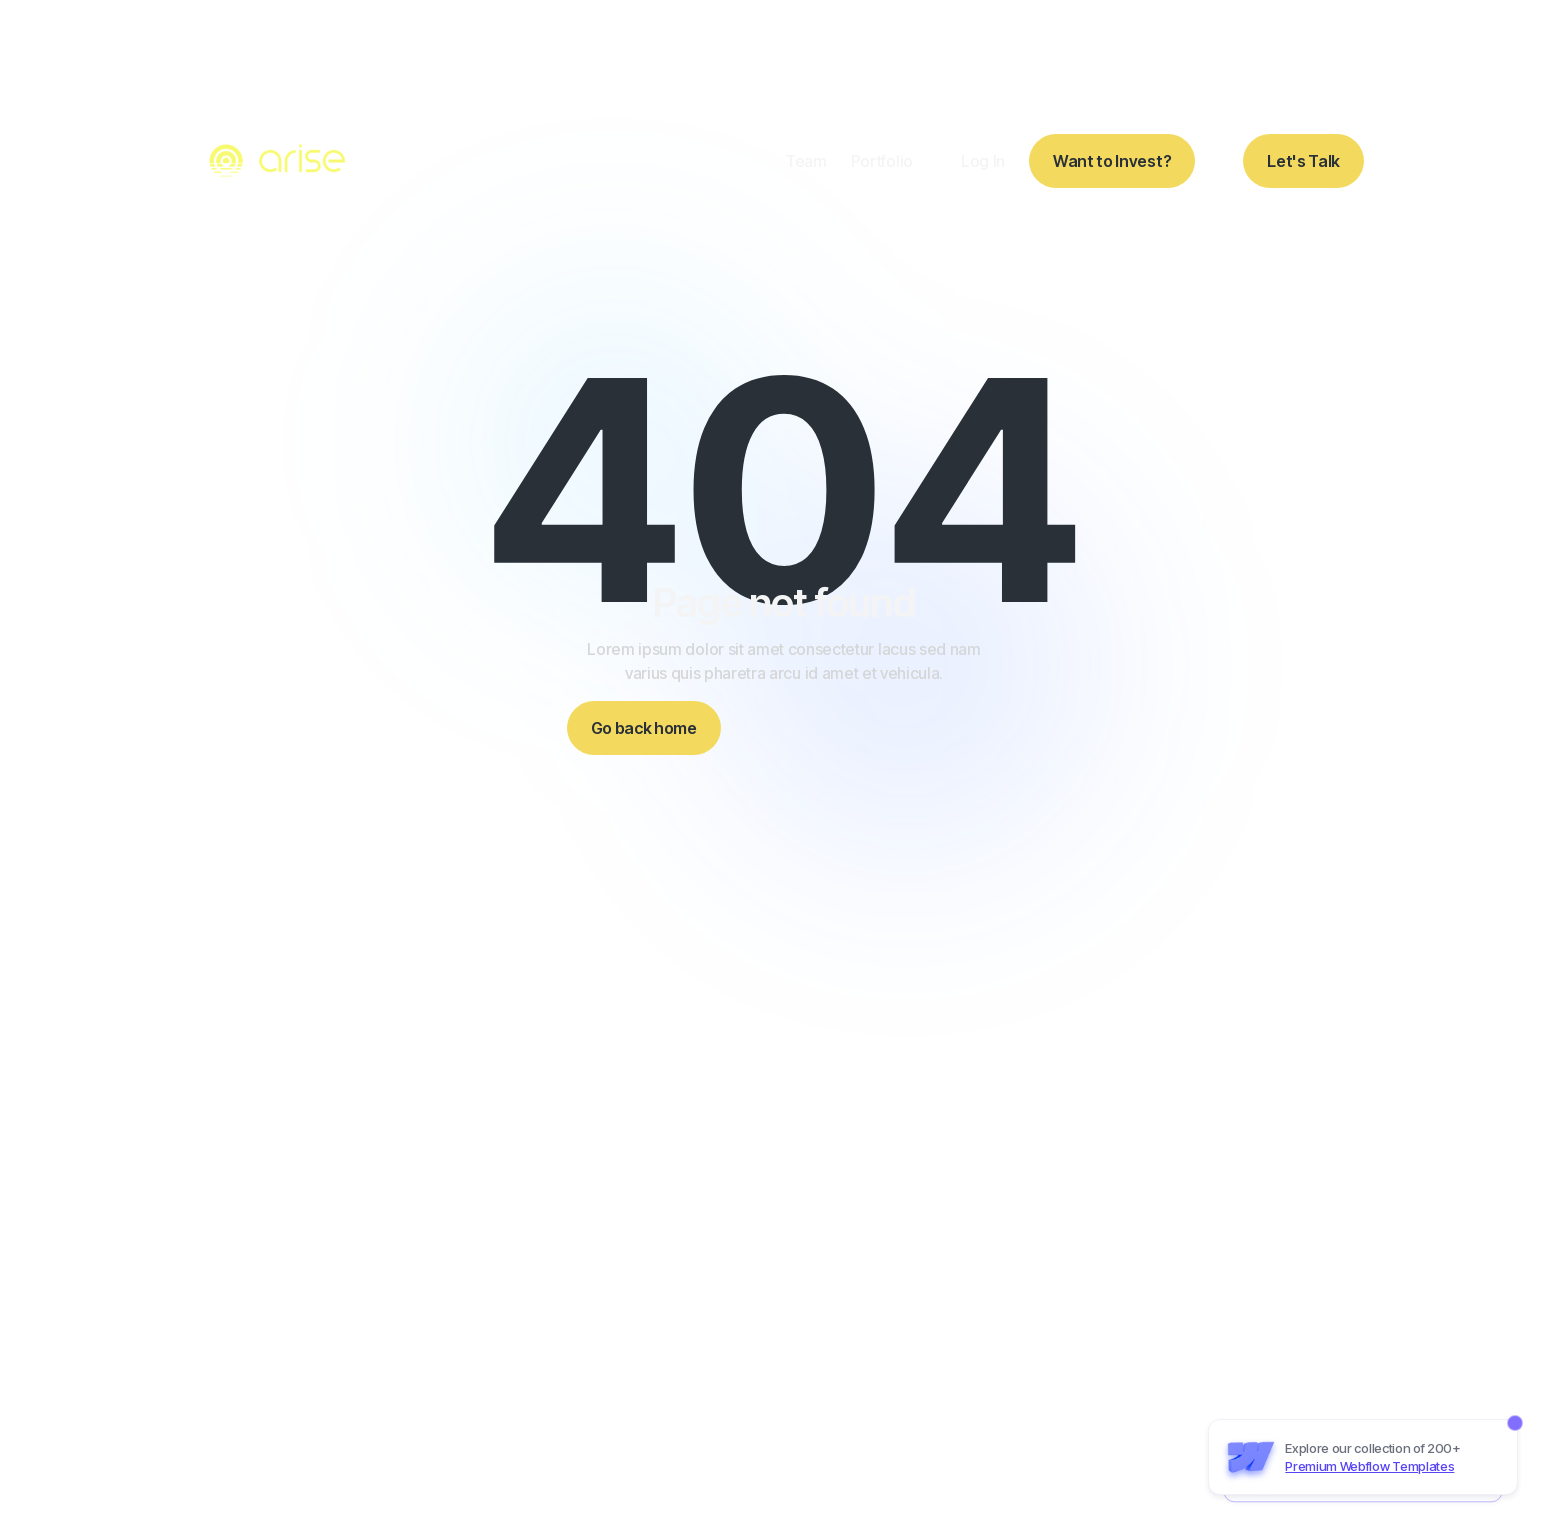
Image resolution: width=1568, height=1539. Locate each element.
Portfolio (882, 161)
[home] (280, 161)
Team (806, 161)
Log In (983, 161)
